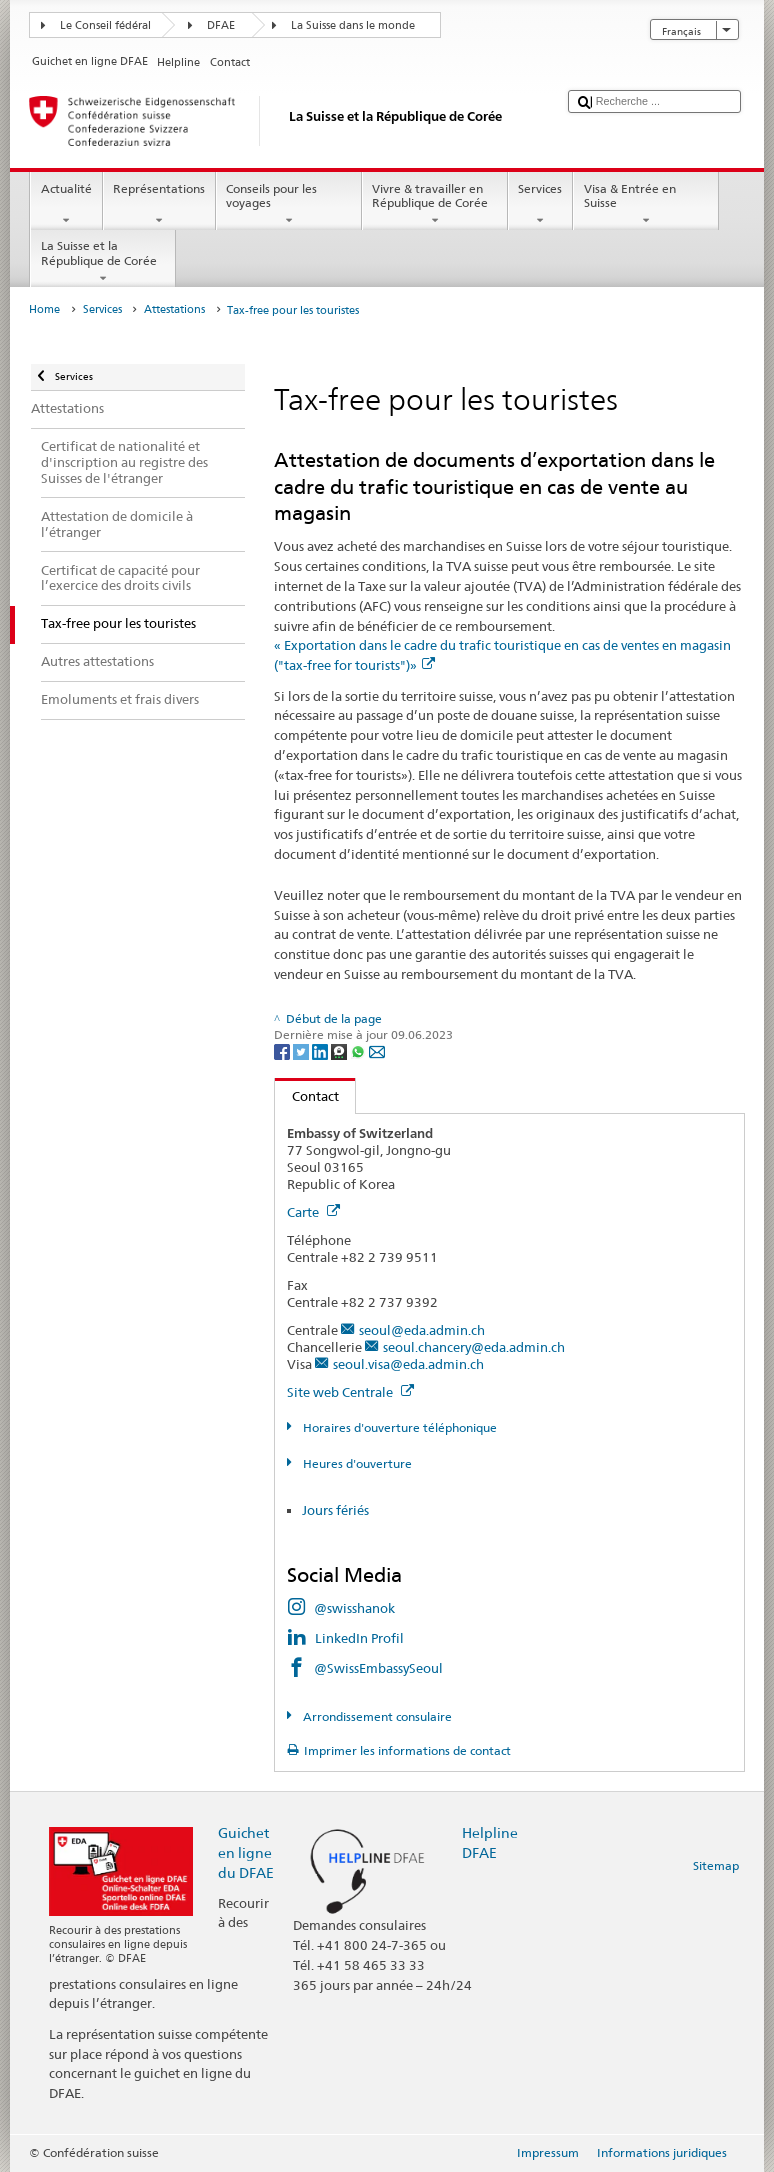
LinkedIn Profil (359, 1638)
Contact (307, 1096)
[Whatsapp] (359, 1050)
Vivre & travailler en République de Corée (435, 205)
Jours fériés (335, 1510)
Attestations (174, 309)
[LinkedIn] (321, 1050)
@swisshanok (354, 1608)
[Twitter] (302, 1050)
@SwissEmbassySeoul (378, 1668)
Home (44, 309)
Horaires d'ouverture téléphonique (398, 1427)
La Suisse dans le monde (353, 25)
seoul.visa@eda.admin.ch (408, 1364)
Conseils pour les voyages (289, 205)
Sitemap (716, 1865)
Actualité (66, 205)
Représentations (159, 205)
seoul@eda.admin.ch (422, 1330)
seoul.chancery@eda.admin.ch (474, 1347)
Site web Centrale (350, 1392)
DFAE (221, 25)
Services (540, 205)
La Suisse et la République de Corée (103, 262)
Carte (313, 1212)
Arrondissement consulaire (376, 1716)
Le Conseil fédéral (105, 25)
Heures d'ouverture (356, 1463)
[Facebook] (283, 1050)
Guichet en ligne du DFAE (246, 1852)
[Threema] (340, 1050)
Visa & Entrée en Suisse (646, 205)
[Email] (377, 1050)
